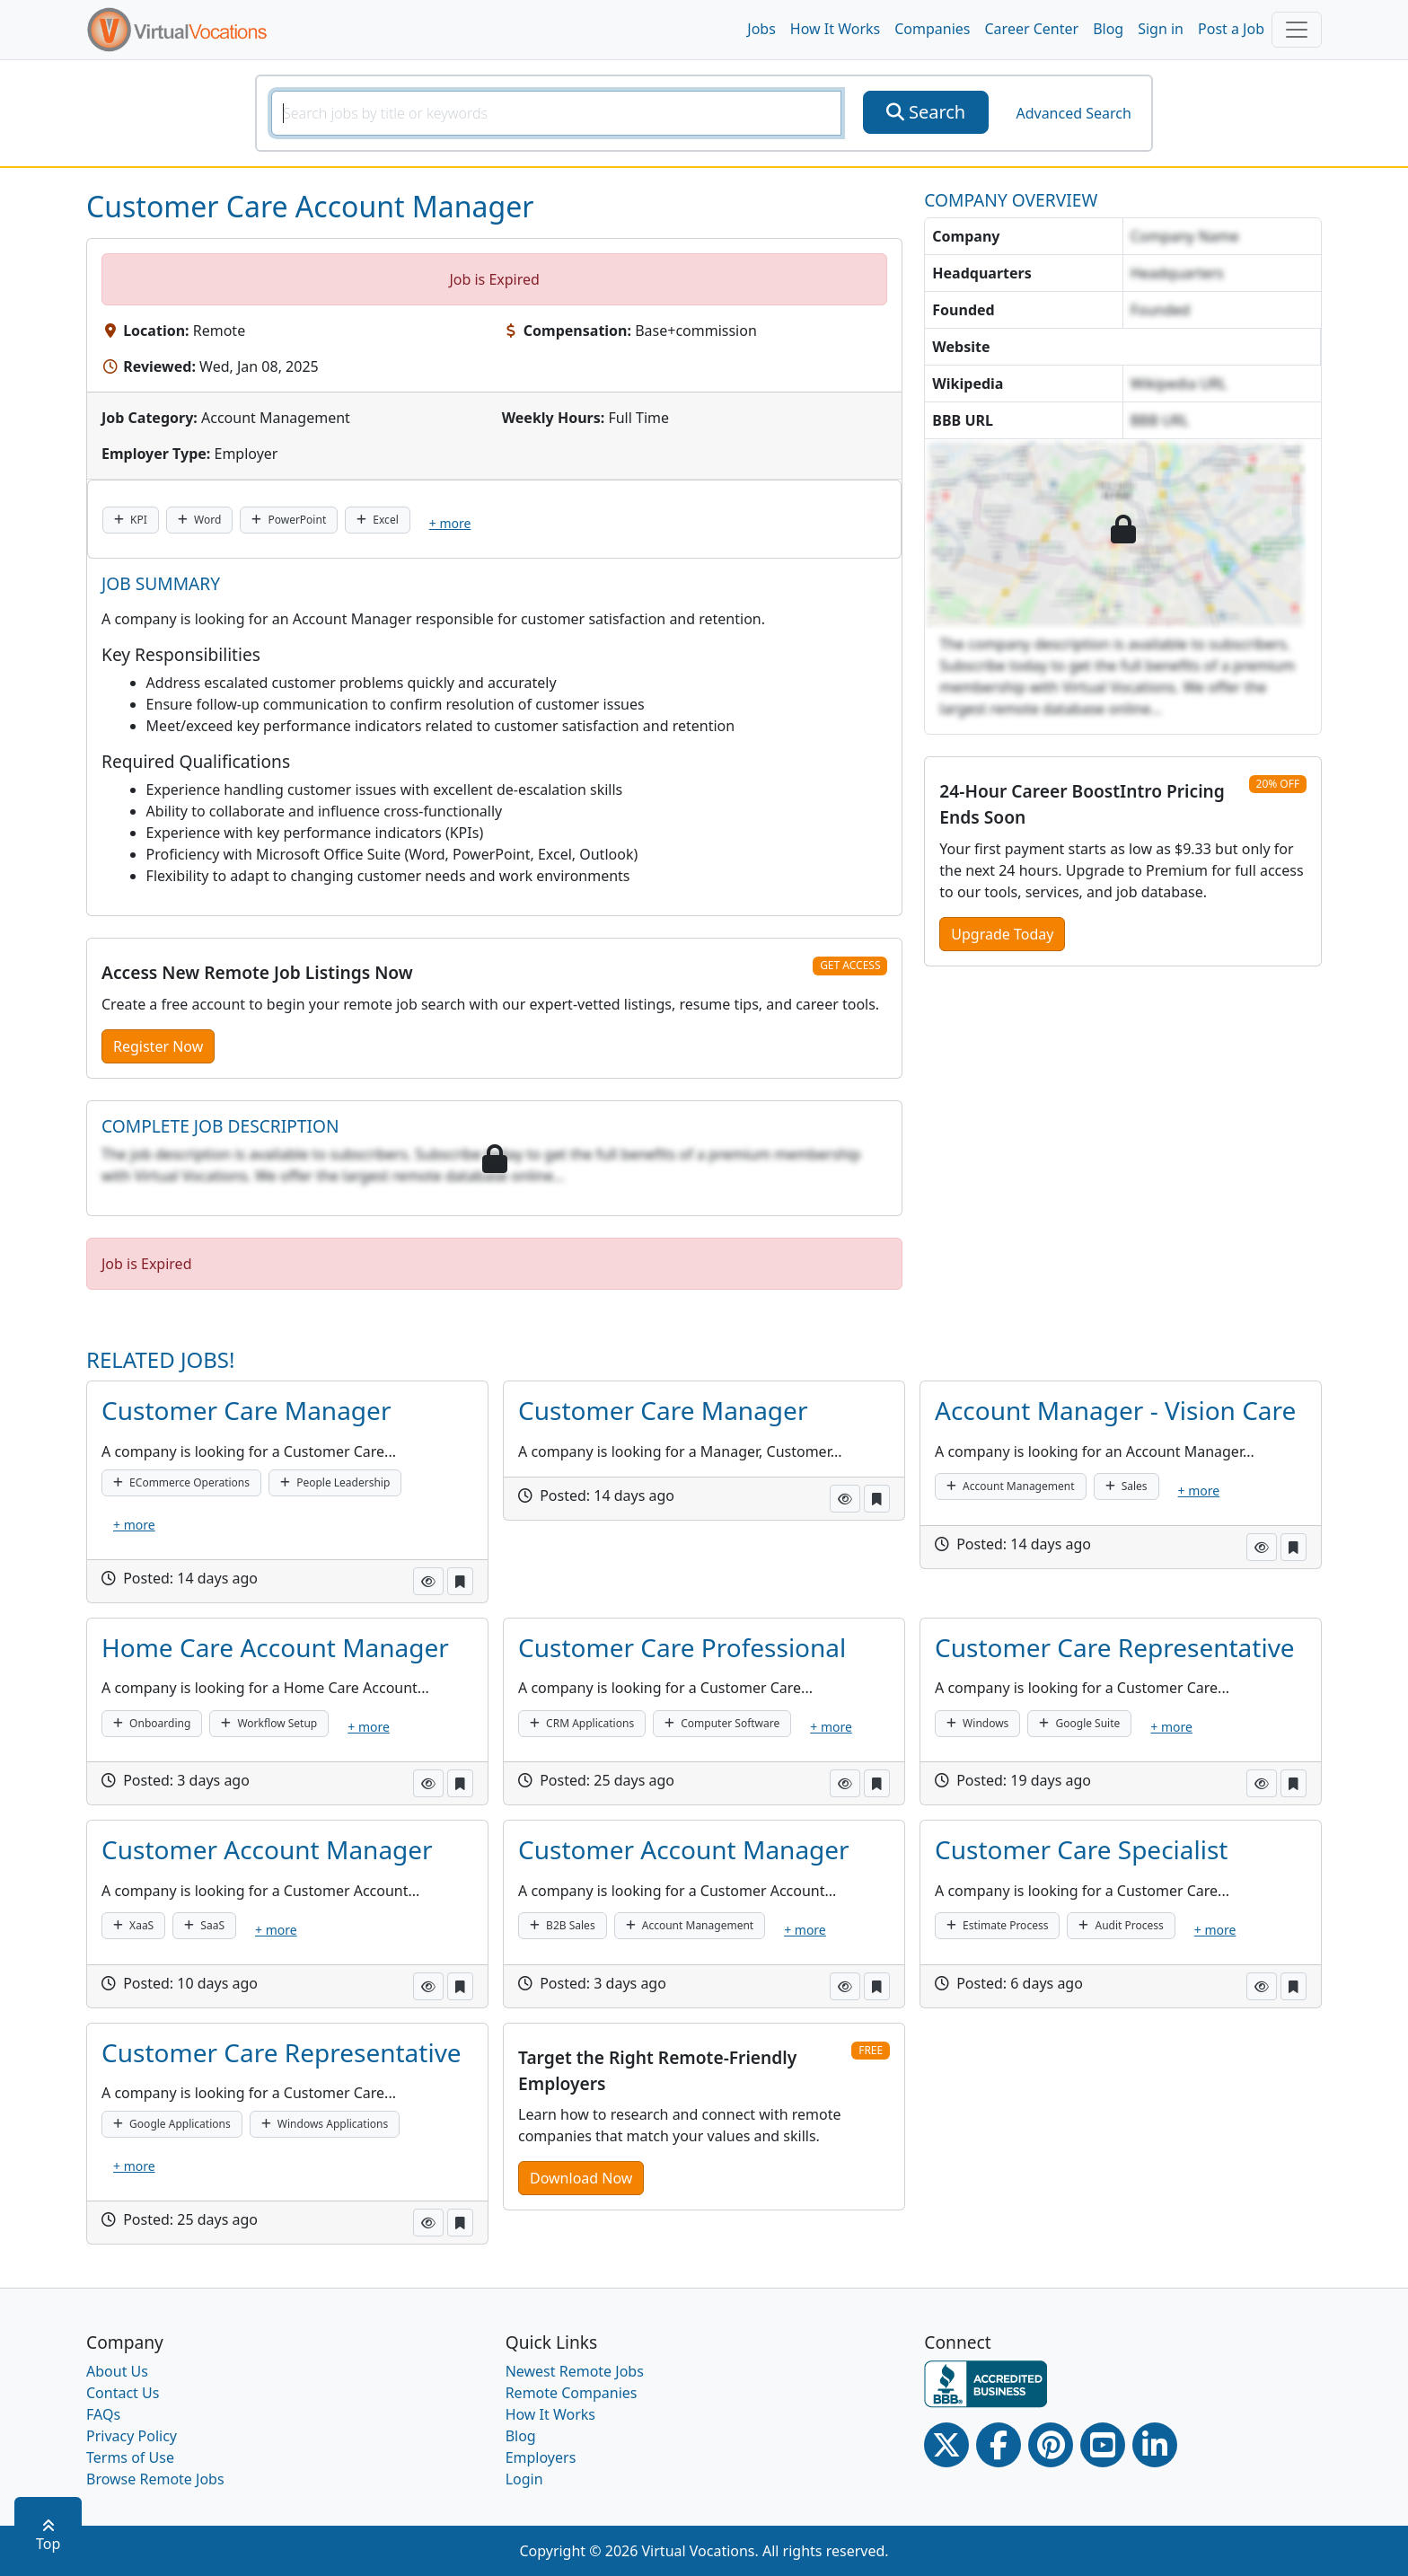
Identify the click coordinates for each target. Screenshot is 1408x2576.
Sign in (1161, 29)
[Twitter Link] (946, 2444)
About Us (117, 2371)
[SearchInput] (556, 113)
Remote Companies (572, 2393)
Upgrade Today (1002, 934)
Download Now (581, 2178)
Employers (541, 2457)
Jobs (761, 29)
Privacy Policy (131, 2436)
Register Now (158, 1046)
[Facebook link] (998, 2444)
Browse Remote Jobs (155, 2479)
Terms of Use (130, 2457)
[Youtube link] (1102, 2444)
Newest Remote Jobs (575, 2371)
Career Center (1032, 29)
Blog (1108, 29)
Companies (932, 29)
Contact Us (122, 2393)
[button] (428, 1581)
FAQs (103, 2414)
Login (524, 2479)
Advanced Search (1073, 113)
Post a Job (1231, 29)
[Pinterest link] (1050, 2444)
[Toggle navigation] (1297, 30)
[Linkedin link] (1154, 2444)
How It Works (835, 29)
